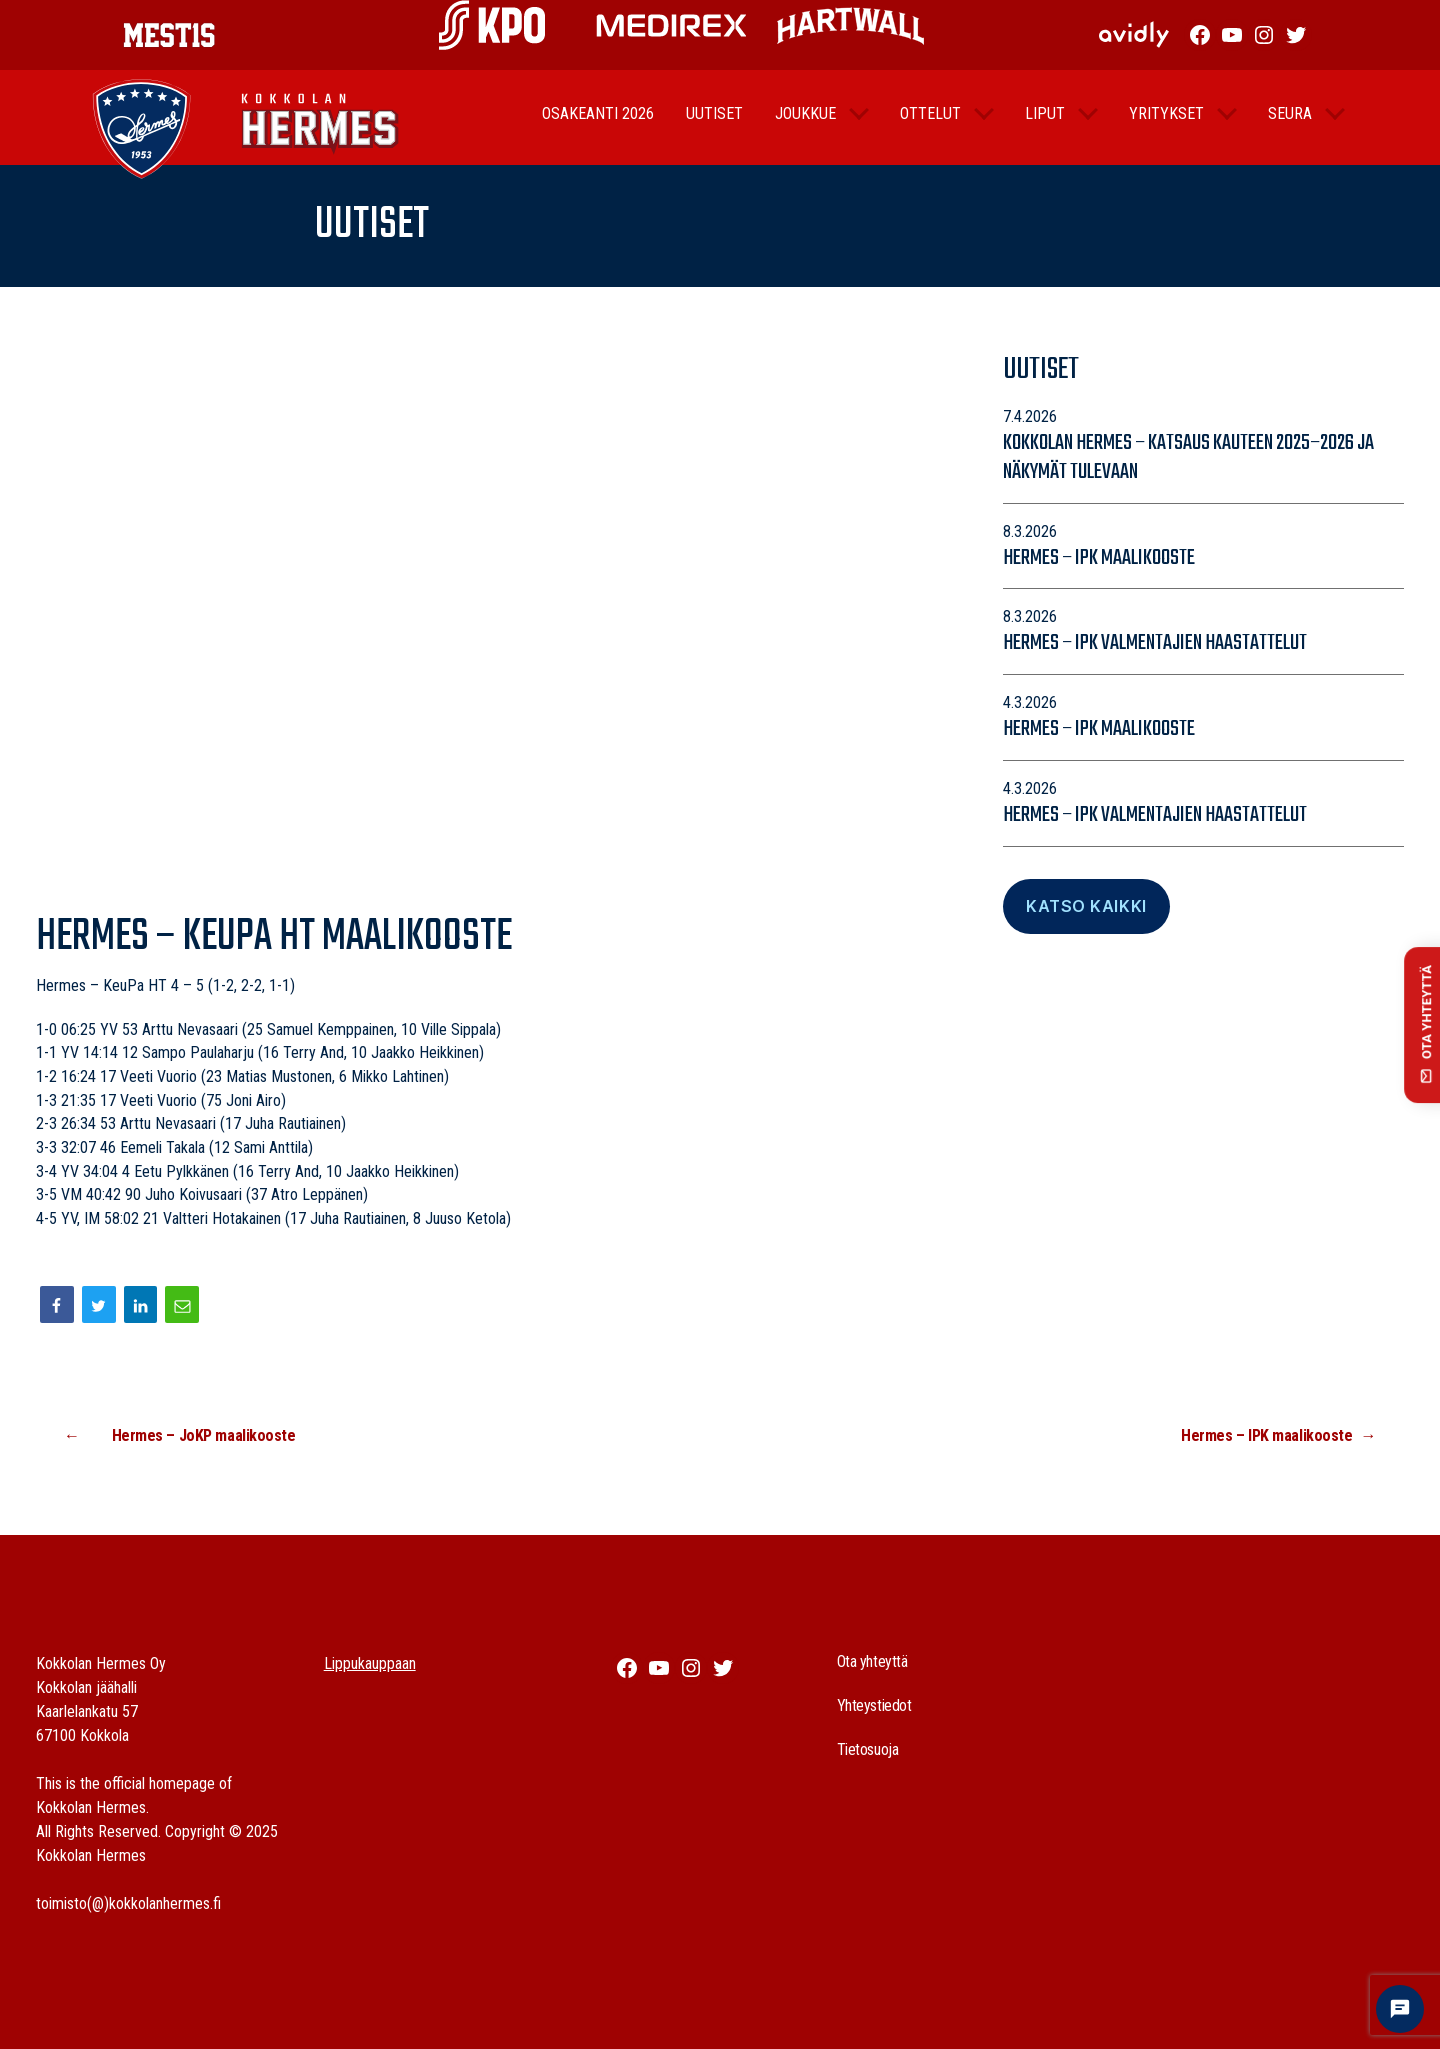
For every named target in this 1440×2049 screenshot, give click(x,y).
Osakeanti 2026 (598, 126)
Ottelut (930, 126)
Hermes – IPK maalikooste (1099, 558)
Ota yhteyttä (872, 1661)
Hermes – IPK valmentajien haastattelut (1155, 643)
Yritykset (1166, 126)
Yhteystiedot (874, 1705)
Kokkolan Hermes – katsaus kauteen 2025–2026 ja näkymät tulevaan (1188, 457)
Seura (1290, 126)
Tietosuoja (868, 1749)
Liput (1045, 126)
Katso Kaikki (1086, 906)
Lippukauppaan (370, 1663)
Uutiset (714, 126)
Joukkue (805, 126)
